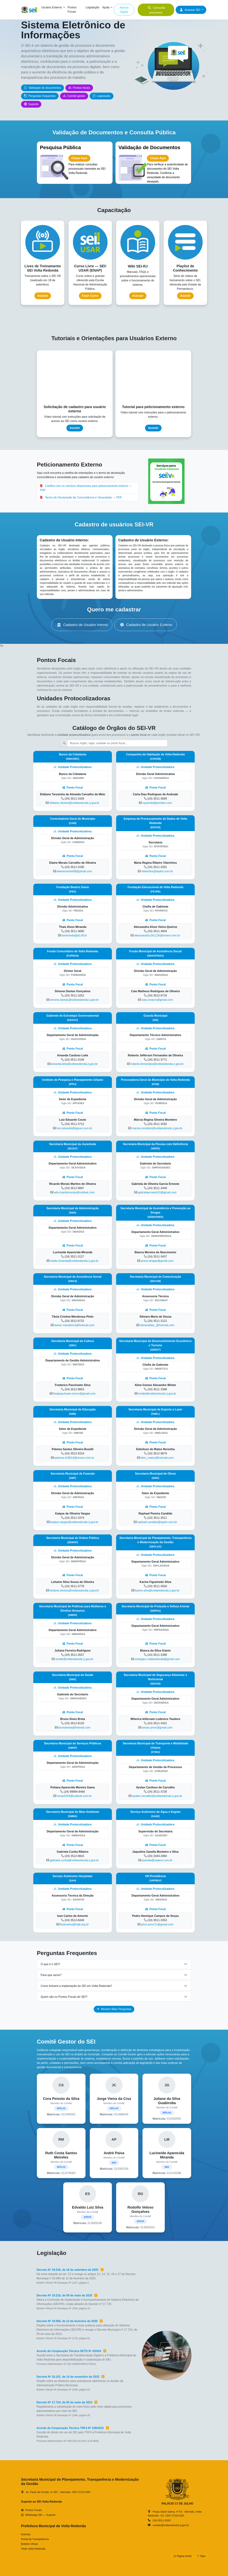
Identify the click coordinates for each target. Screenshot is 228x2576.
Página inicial (182, 2556)
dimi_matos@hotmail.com (157, 1457)
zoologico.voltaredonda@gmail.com (157, 1659)
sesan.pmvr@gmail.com (157, 1727)
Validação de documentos (42, 87)
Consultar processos (156, 9)
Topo (201, 2556)
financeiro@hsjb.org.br (74, 1924)
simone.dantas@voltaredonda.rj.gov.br (74, 999)
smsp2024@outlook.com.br (74, 1795)
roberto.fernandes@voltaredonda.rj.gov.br (157, 1063)
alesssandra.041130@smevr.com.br (157, 935)
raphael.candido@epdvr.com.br (157, 1522)
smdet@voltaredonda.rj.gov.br (157, 1393)
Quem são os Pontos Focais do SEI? (64, 1996)
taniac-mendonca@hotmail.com (74, 1325)
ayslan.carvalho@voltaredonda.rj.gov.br (157, 1795)
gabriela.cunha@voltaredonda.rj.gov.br (74, 1860)
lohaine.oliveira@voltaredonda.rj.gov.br (74, 1590)
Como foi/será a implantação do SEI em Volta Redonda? (76, 1985)
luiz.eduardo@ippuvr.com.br (74, 1128)
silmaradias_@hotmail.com (157, 1325)
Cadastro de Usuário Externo (145, 625)
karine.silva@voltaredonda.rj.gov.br (157, 1590)
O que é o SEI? (50, 1964)
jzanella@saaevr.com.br (157, 1860)
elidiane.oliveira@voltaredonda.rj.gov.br (74, 802)
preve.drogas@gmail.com (157, 1260)
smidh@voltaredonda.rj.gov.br (74, 1659)
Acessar (137, 295)
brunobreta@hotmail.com (74, 1727)
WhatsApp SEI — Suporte (38, 2514)
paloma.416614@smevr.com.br (74, 1457)
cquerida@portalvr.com (157, 802)
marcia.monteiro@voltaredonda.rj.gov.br (157, 1128)
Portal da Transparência (35, 2539)
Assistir (42, 295)
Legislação (92, 7)
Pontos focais (79, 87)
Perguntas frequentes (40, 95)
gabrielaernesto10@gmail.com (157, 1192)
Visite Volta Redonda (33, 2548)
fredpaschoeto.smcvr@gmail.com (74, 1393)
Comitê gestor (74, 95)
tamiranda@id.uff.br (74, 935)
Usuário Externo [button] (52, 7)
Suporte (31, 104)
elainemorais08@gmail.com (74, 871)
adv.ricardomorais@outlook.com (74, 1192)
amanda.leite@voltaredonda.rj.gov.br (74, 1063)
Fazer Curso (90, 295)
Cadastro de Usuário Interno (82, 625)
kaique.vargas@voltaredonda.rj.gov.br (74, 1522)
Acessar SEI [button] (190, 10)
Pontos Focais (72, 9)
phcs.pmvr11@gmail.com (157, 1924)
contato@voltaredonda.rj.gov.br (171, 2525)
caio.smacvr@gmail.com (157, 999)
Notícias (25, 2534)
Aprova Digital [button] (124, 9)
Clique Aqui (79, 158)
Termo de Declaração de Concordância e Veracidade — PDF (83, 497)
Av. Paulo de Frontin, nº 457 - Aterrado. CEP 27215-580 (58, 2492)
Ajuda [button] (106, 7)
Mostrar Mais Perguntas (114, 2009)
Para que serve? (51, 1975)
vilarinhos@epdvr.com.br (157, 871)
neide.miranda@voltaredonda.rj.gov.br (74, 1260)
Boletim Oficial (29, 2543)
